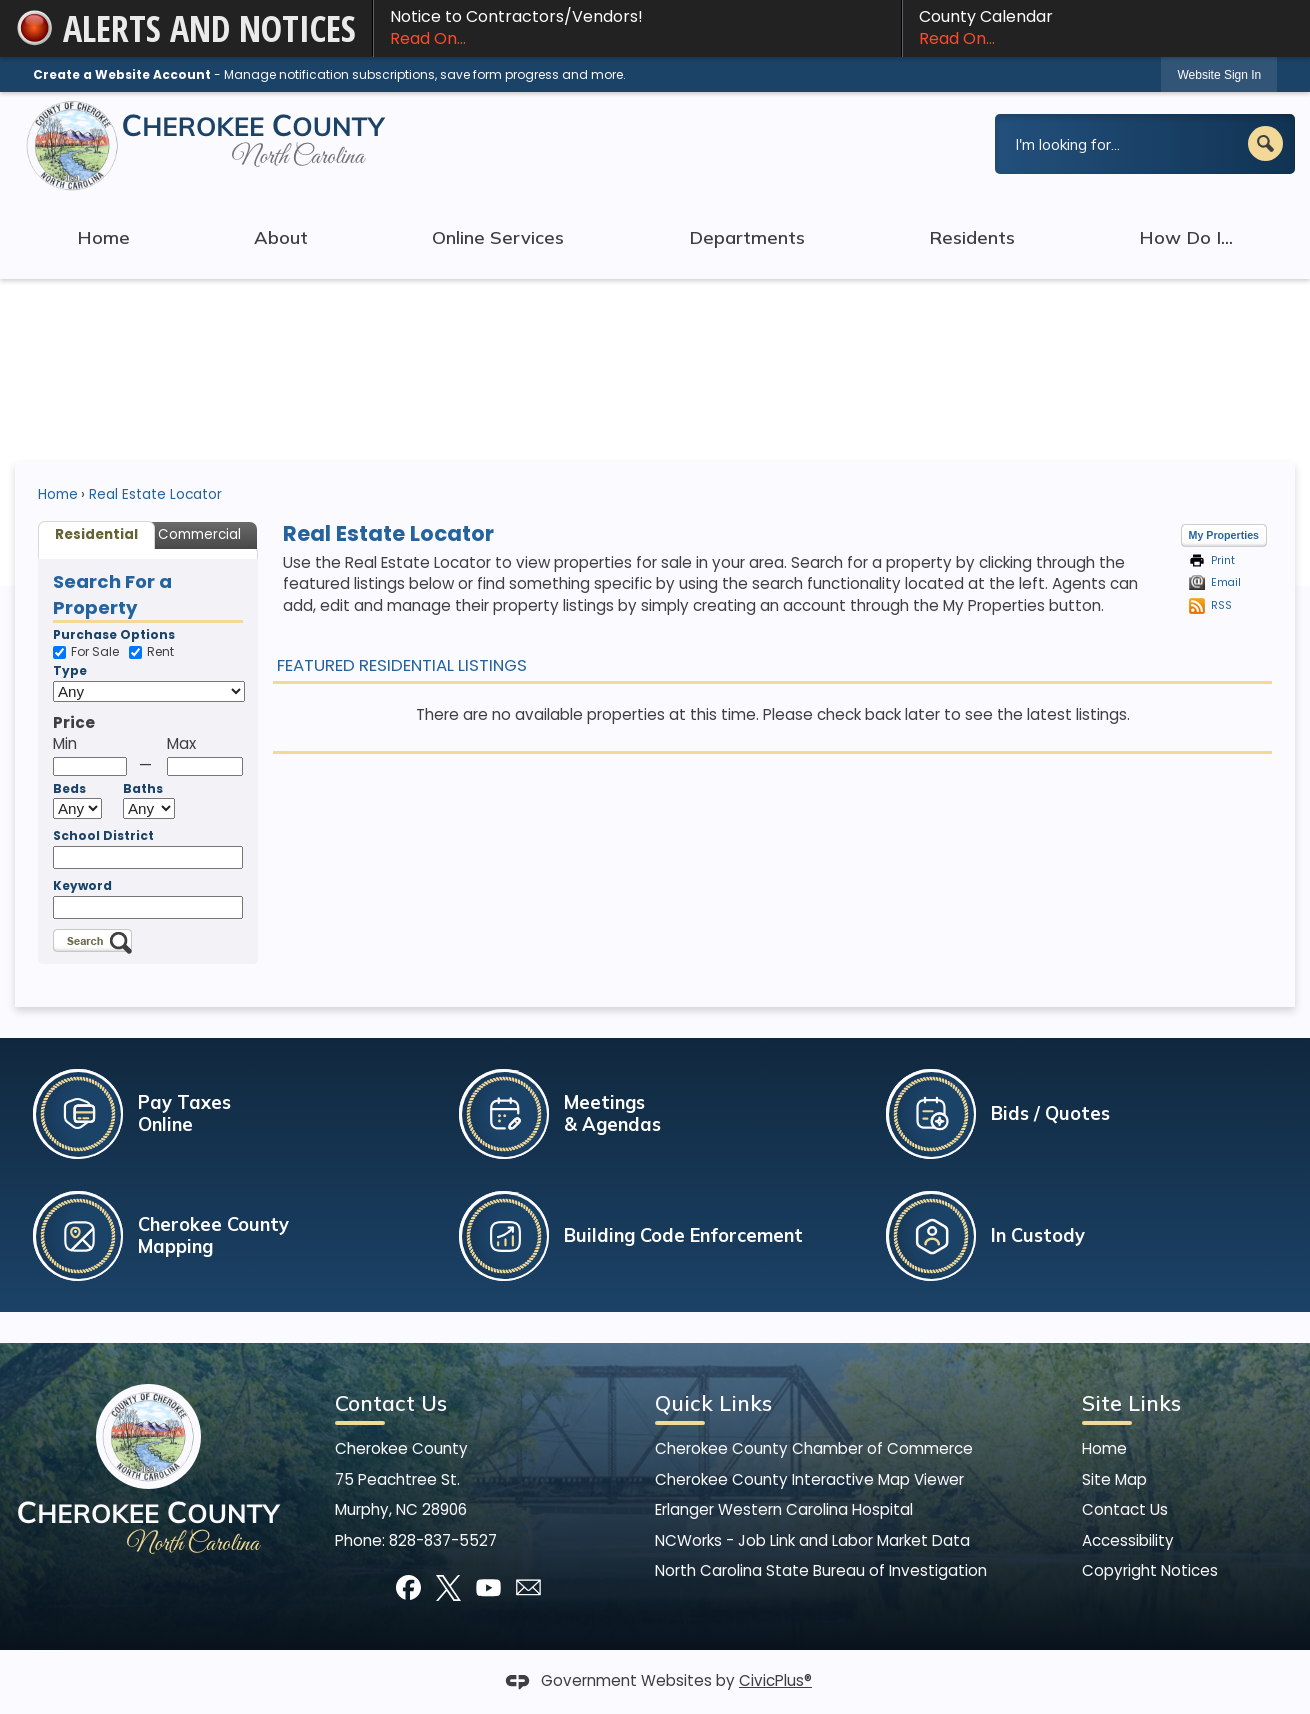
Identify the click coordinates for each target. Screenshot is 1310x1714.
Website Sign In (1219, 75)
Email (1226, 582)
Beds (69, 789)
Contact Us (1125, 1509)
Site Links (1131, 1403)
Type (70, 671)
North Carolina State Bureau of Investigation (821, 1570)
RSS (1221, 605)
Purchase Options (114, 635)
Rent (151, 652)
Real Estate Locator (155, 494)
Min (65, 743)
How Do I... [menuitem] (1186, 237)
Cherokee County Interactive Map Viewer (809, 1479)
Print (1223, 560)
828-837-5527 (443, 1540)
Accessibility (1128, 1540)
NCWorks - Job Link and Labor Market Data (812, 1540)
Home (58, 494)
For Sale (86, 652)
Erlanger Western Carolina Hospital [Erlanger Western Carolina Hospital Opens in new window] (784, 1509)
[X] (448, 1587)
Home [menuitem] (103, 237)
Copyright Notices (1150, 1570)
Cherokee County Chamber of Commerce (814, 1448)
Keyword (82, 886)
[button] (1265, 143)
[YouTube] (488, 1587)
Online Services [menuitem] (498, 237)
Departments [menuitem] (747, 237)
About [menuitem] (281, 237)
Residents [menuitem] (972, 237)
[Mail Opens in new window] (528, 1587)
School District (103, 836)
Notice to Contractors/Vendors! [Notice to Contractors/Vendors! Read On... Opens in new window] (637, 28)
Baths (143, 789)
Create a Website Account (122, 74)
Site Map (1114, 1479)
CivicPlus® (775, 1680)
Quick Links (713, 1403)
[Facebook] (408, 1587)
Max (181, 743)
